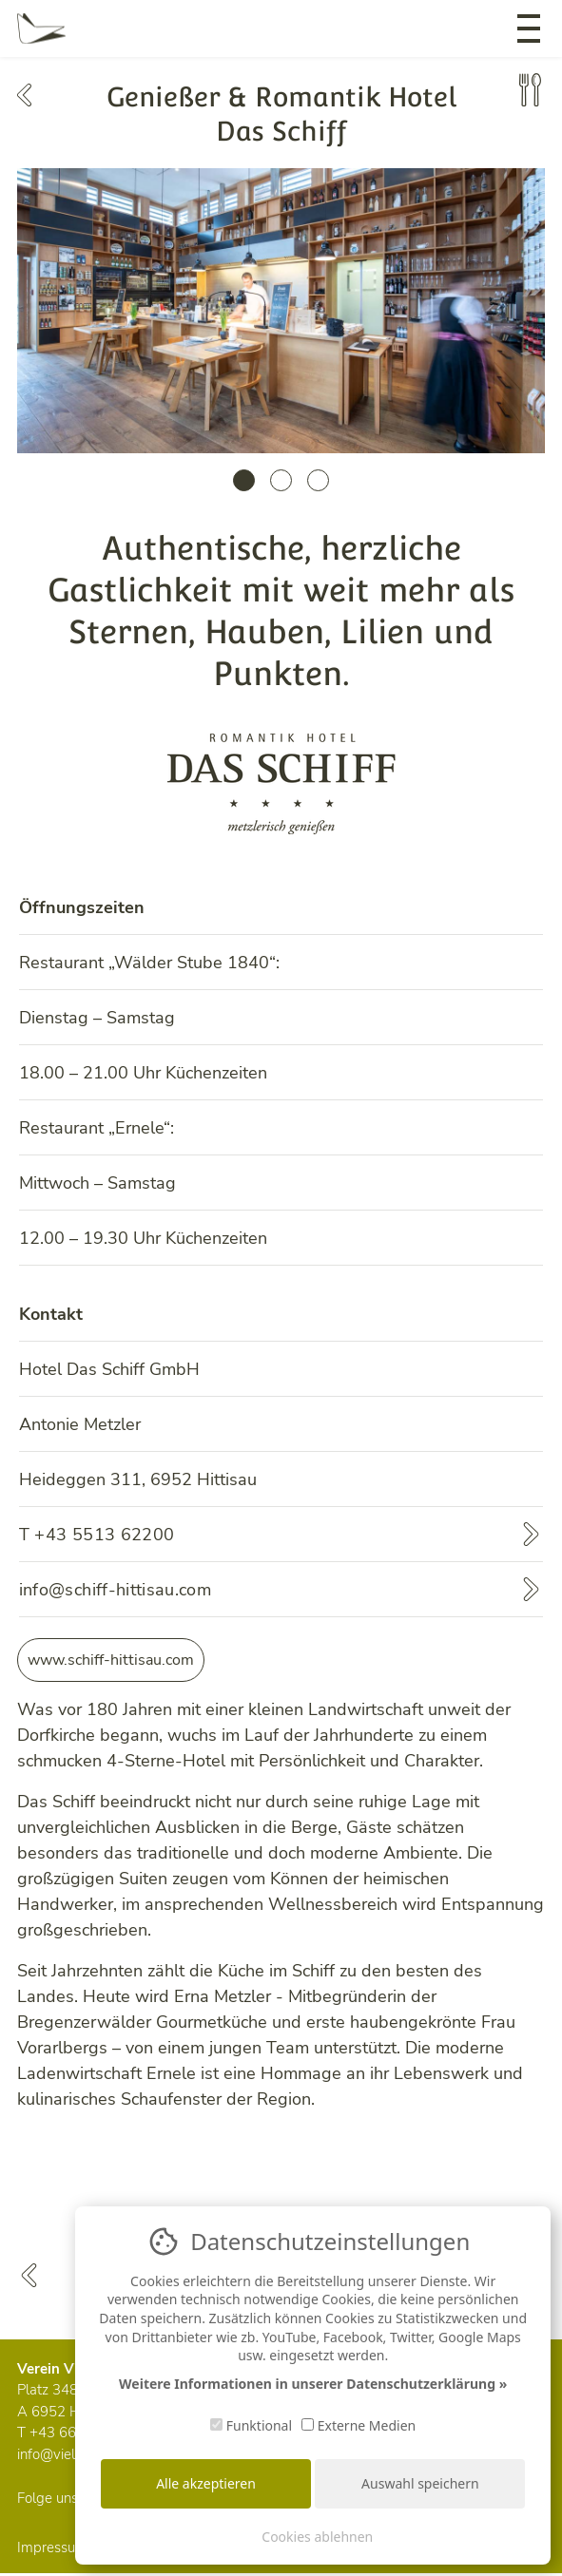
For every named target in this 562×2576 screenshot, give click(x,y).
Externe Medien (358, 2425)
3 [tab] (318, 480)
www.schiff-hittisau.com (111, 1660)
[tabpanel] (281, 310)
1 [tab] (244, 480)
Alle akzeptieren (206, 2483)
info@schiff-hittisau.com (115, 1589)
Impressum (52, 2547)
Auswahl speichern (420, 2483)
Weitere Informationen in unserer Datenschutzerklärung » (313, 2384)
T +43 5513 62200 (97, 1534)
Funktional (251, 2425)
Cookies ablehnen (317, 2537)
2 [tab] (281, 480)
